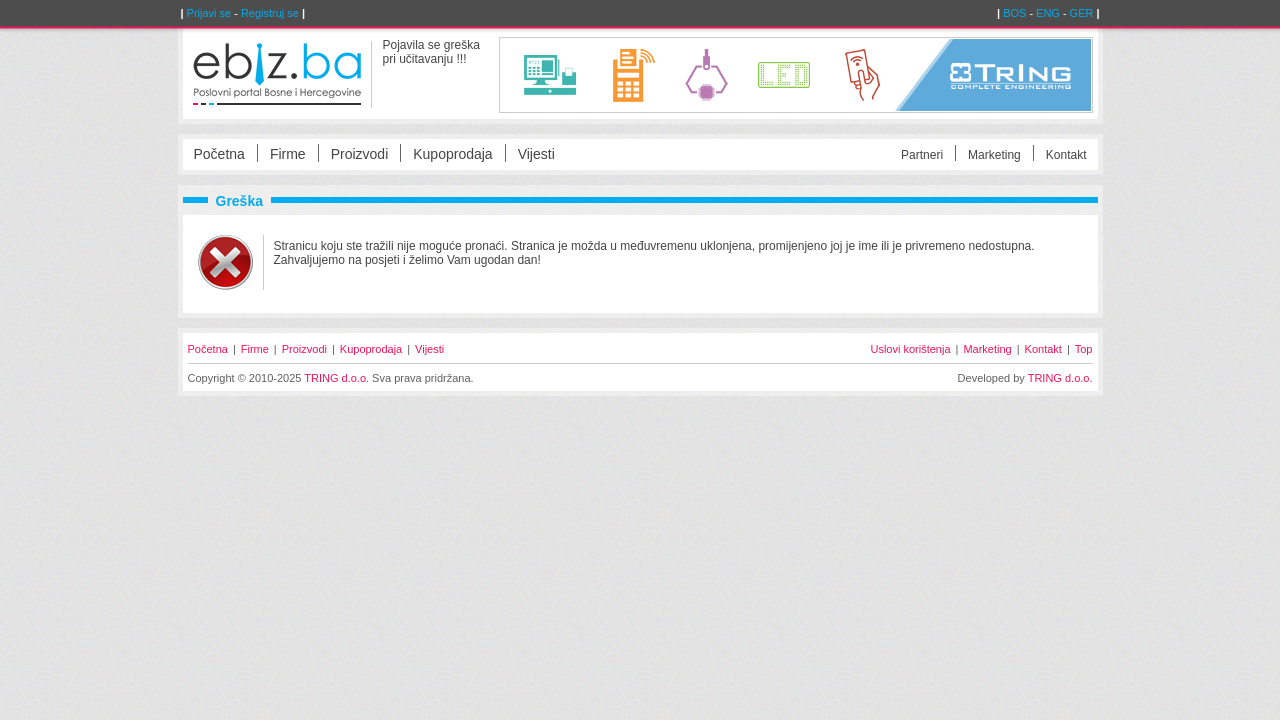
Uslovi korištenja (910, 349)
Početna (219, 154)
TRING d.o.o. (336, 378)
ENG (1048, 13)
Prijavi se (209, 13)
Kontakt (1066, 155)
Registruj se (270, 13)
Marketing (994, 155)
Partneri (922, 155)
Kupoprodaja (452, 154)
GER (1082, 13)
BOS (1014, 13)
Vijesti (536, 154)
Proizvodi (360, 154)
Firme (288, 154)
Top (1084, 349)
